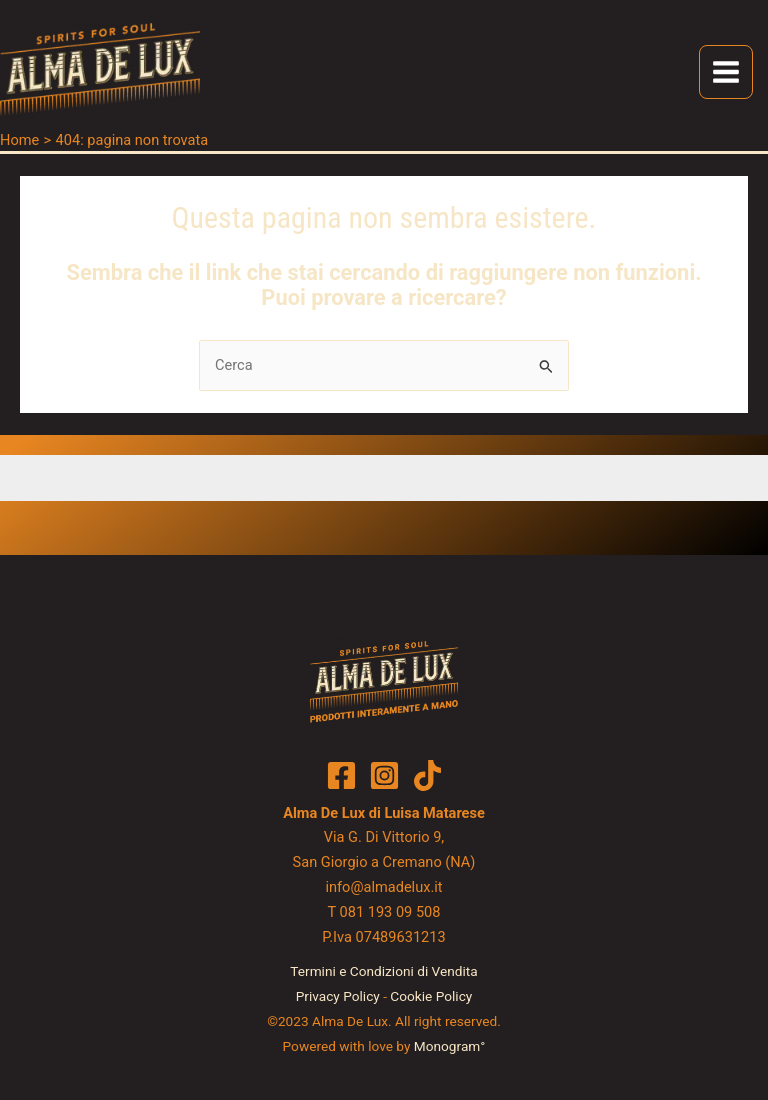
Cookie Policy (431, 998)
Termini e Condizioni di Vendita (383, 973)
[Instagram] (384, 776)
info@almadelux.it (383, 889)
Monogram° (450, 1047)
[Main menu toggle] (726, 74)
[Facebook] (341, 776)
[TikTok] (427, 776)
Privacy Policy (338, 998)
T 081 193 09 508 (383, 914)
